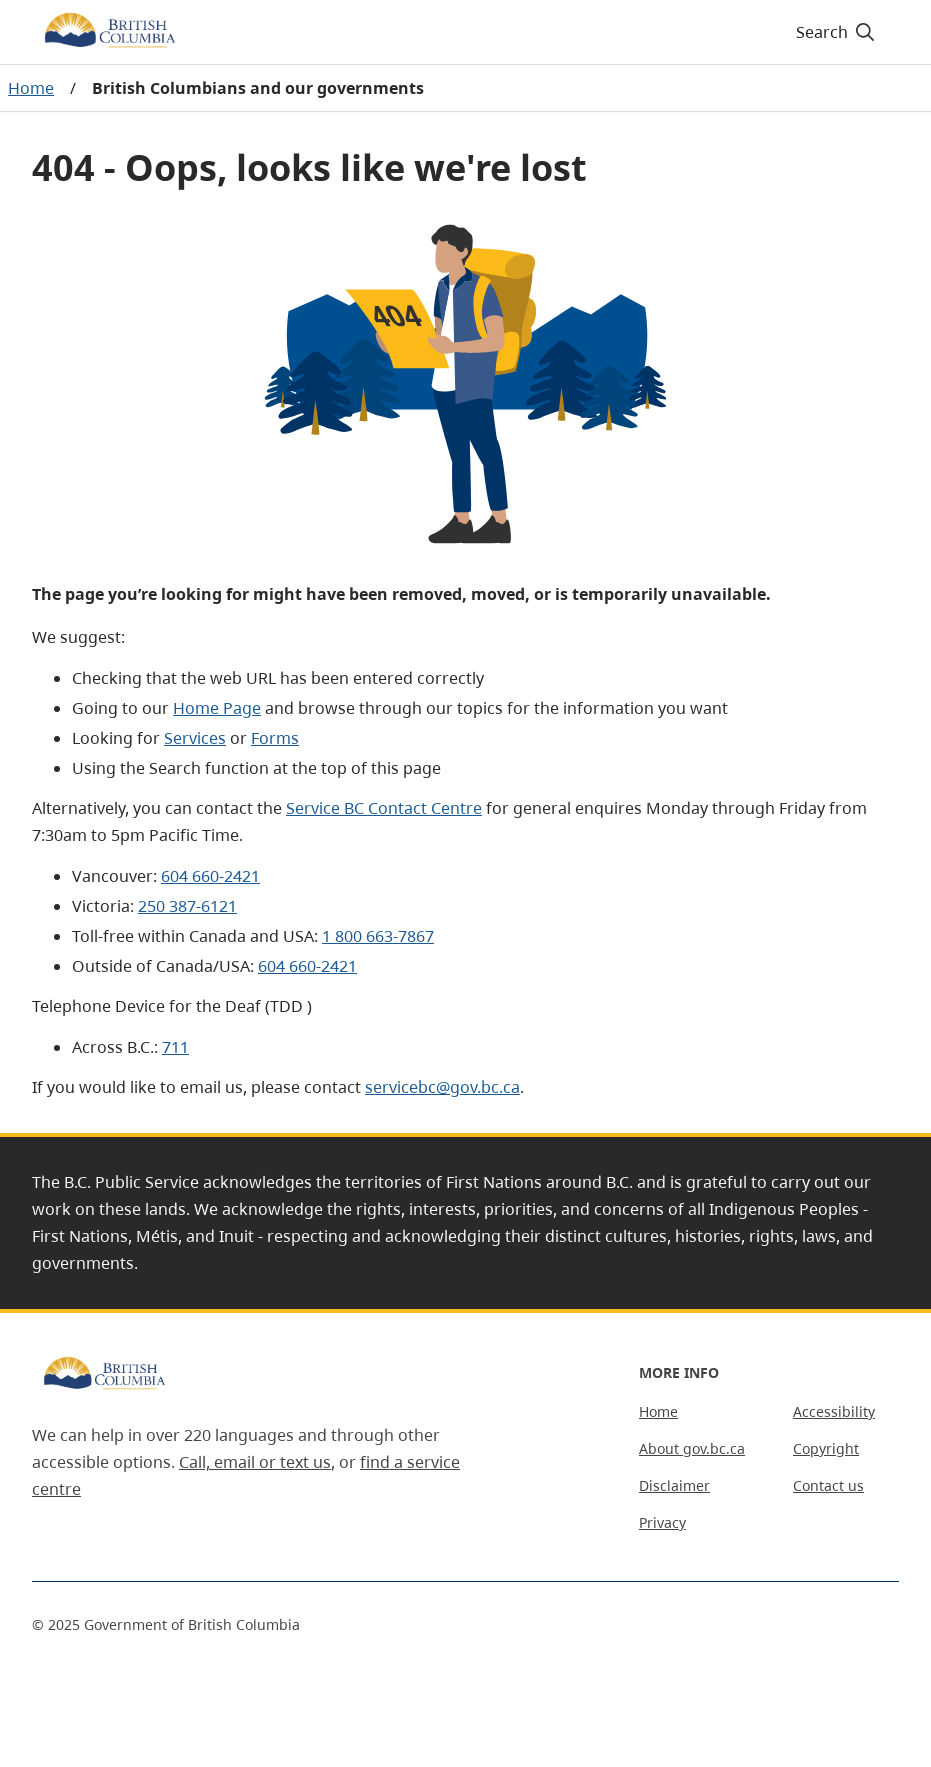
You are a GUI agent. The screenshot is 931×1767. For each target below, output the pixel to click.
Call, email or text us (255, 1462)
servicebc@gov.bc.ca (442, 1087)
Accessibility (834, 1411)
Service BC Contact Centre (384, 808)
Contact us (828, 1485)
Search (836, 32)
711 (175, 1047)
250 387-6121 (187, 906)
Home (31, 88)
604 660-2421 (210, 876)
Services (195, 738)
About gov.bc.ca (692, 1448)
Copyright (826, 1448)
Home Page (217, 708)
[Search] (836, 32)
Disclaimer (674, 1485)
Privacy (662, 1522)
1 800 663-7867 (378, 936)
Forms (275, 738)
